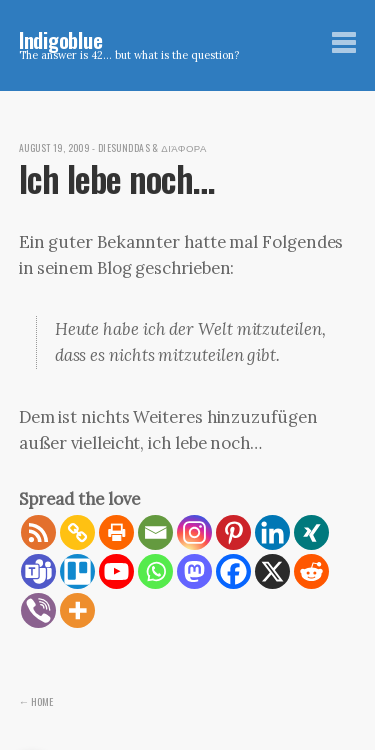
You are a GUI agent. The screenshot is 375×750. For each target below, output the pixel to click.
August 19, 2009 (54, 148)
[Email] (155, 532)
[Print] (116, 532)
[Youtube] (116, 571)
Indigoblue (61, 39)
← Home (36, 701)
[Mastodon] (194, 571)
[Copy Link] (77, 532)
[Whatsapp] (155, 571)
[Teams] (38, 571)
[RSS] (38, 532)
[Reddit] (311, 571)
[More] (77, 610)
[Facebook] (233, 571)
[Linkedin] (272, 532)
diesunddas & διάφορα (152, 148)
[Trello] (77, 571)
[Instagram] (194, 532)
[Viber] (38, 610)
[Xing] (311, 532)
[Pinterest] (233, 532)
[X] (272, 571)
